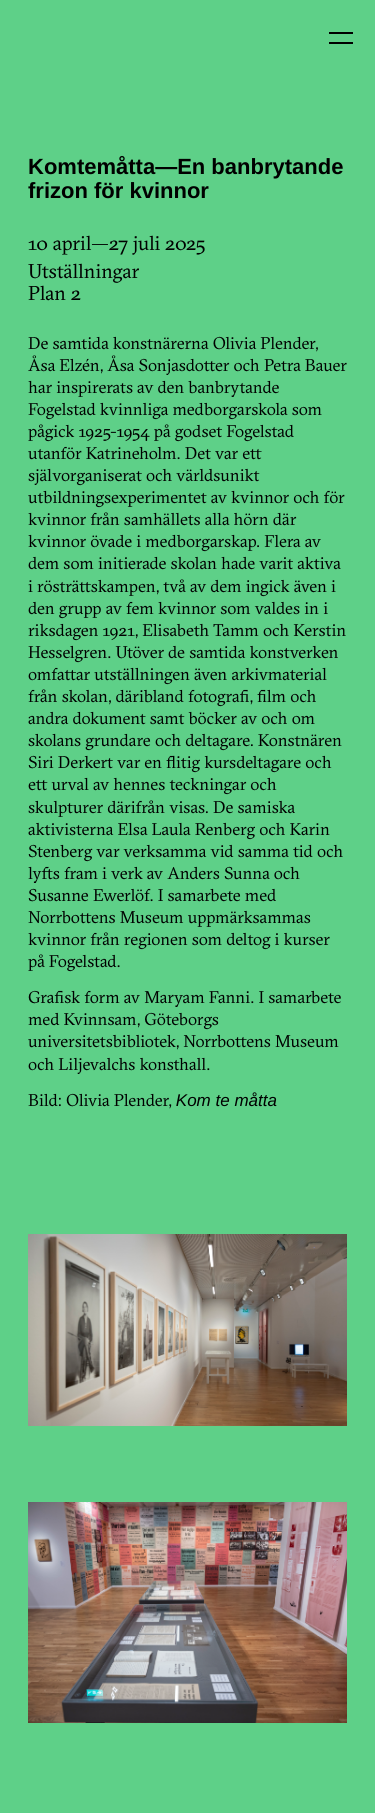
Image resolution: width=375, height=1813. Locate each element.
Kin (58, 58)
